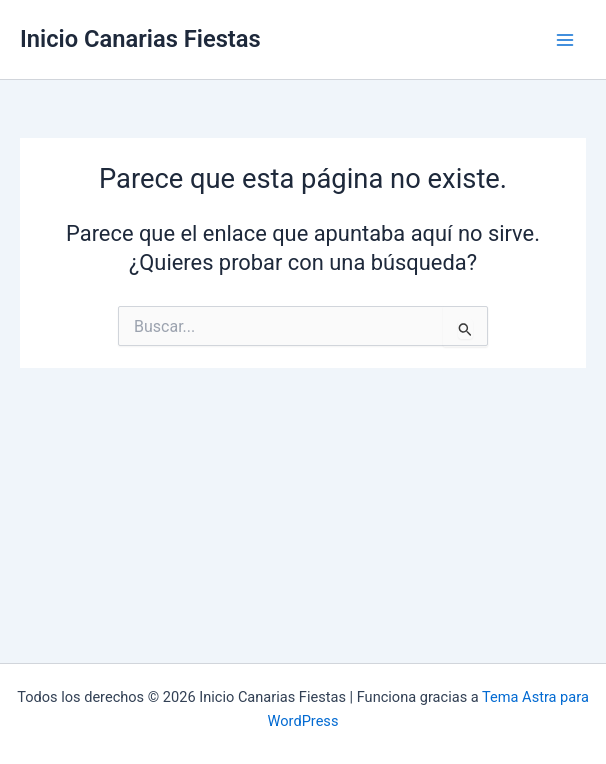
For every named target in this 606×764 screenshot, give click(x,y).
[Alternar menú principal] (565, 40)
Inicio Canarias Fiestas (140, 39)
